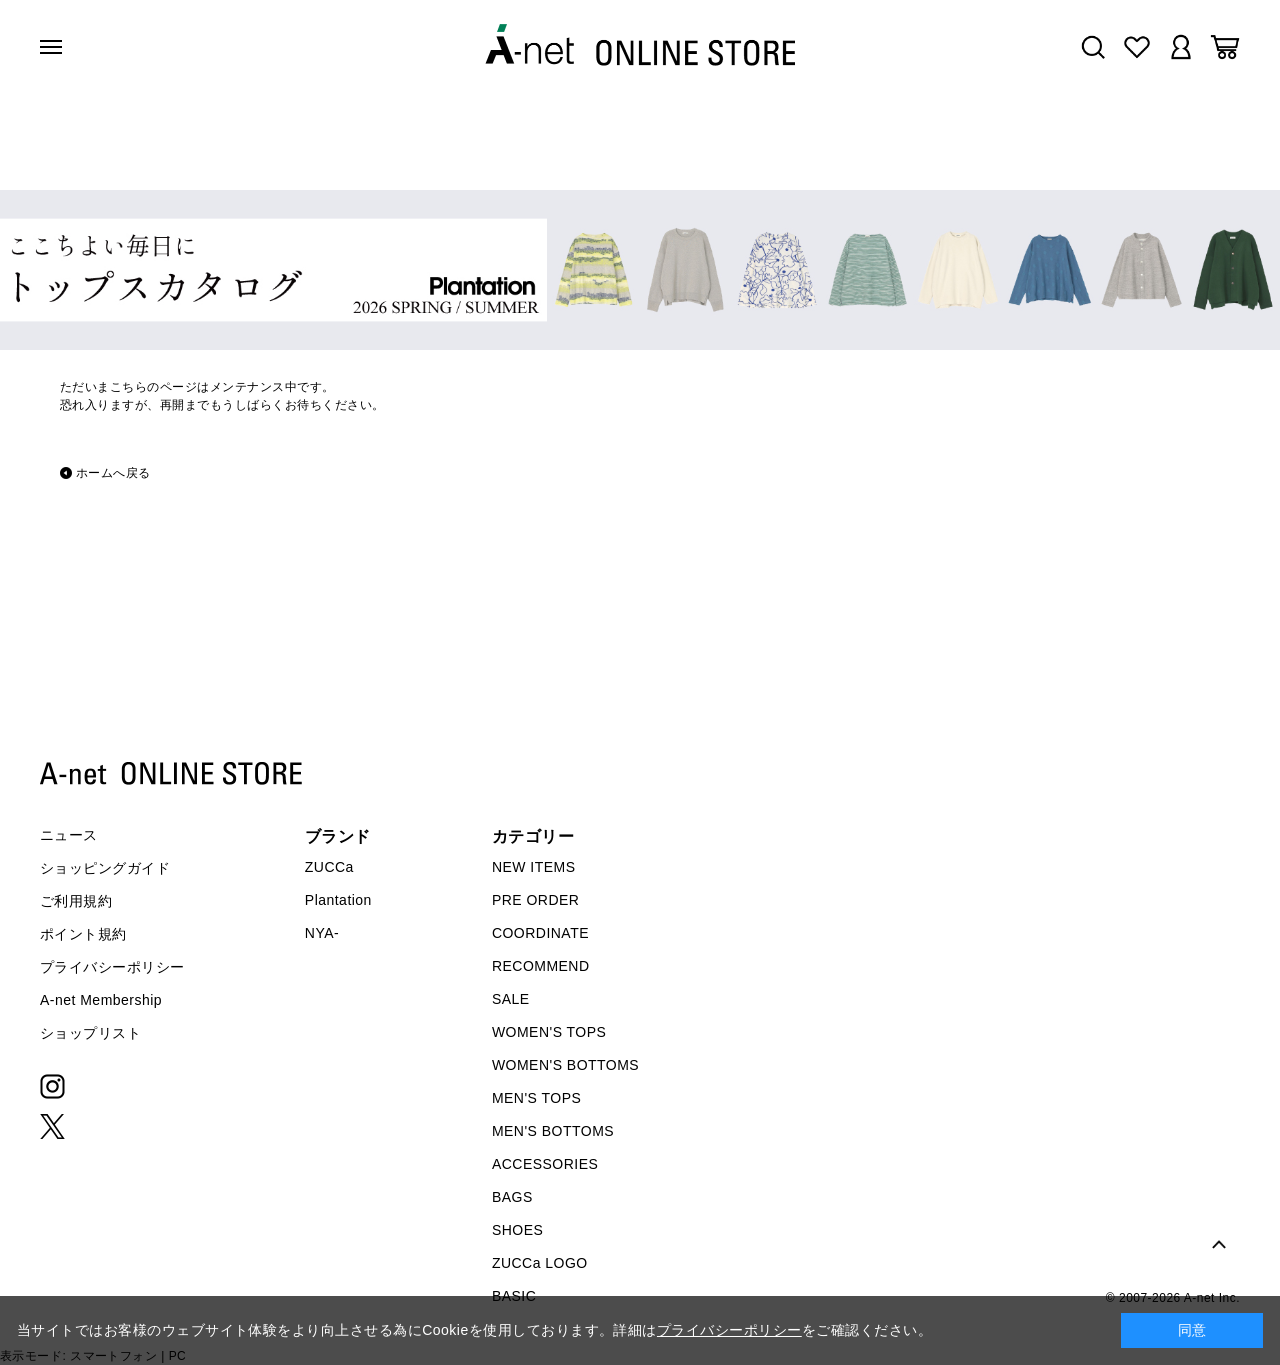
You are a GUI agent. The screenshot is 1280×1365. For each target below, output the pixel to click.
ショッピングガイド (105, 868)
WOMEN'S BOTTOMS (565, 1065)
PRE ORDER (536, 900)
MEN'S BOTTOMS (553, 1131)
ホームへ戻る (113, 473)
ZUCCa (329, 867)
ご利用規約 (76, 901)
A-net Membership (101, 1000)
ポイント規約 (83, 934)
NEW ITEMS (534, 867)
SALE (511, 999)
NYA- (322, 933)
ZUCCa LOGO (540, 1263)
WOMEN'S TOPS (549, 1032)
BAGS (512, 1197)
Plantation (338, 900)
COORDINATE (540, 933)
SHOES (517, 1230)
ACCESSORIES (545, 1164)
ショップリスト (90, 1033)
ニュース (69, 835)
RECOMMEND (541, 966)
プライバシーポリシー (112, 967)
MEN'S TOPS (536, 1098)
